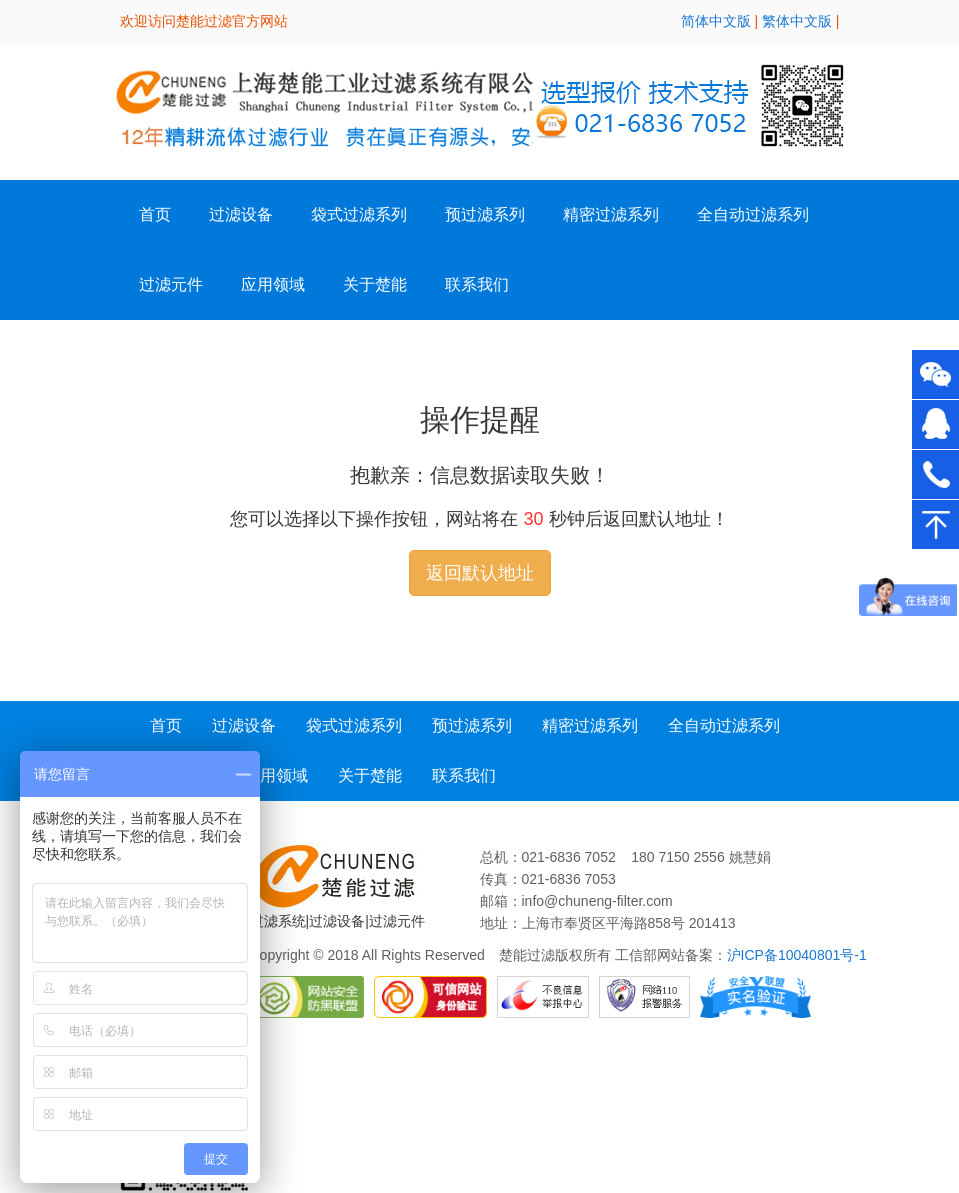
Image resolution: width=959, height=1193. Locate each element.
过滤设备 (244, 725)
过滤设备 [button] (241, 214)
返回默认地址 (480, 573)
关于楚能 (370, 775)
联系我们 (477, 284)
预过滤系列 (485, 214)
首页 (155, 214)
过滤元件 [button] (171, 284)
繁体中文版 (797, 21)
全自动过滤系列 (753, 214)
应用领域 (273, 284)
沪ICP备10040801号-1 (797, 955)
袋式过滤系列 (359, 214)
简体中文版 (716, 21)
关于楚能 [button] (375, 284)
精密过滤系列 (611, 214)
